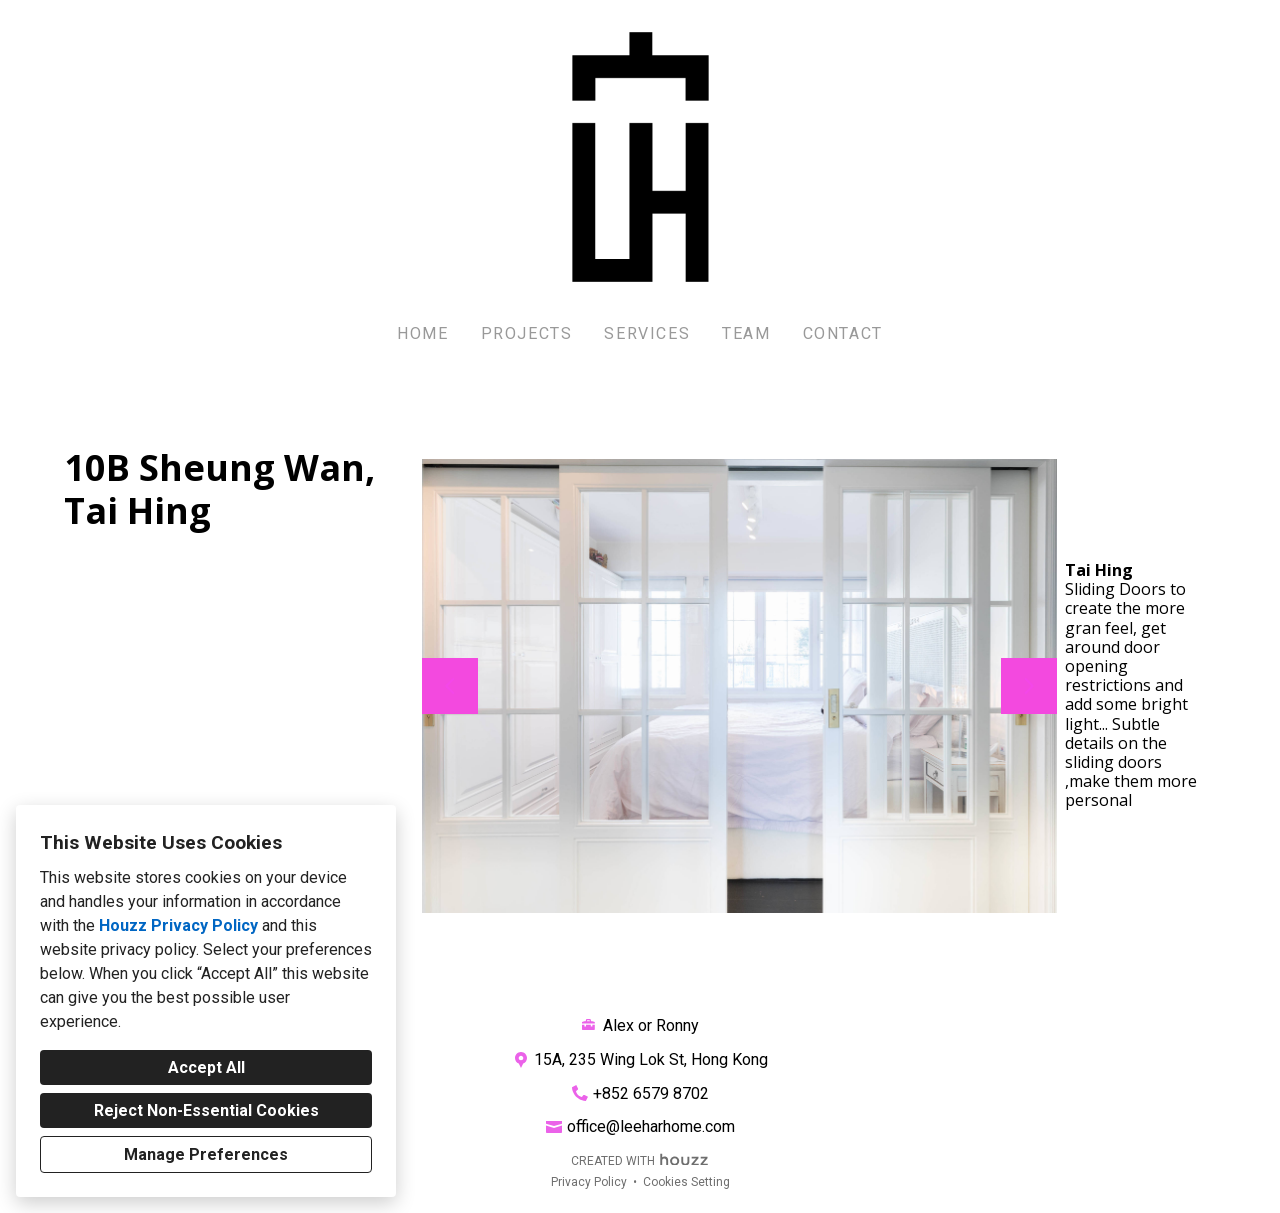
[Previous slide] (450, 686)
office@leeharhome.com (651, 1126)
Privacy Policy (589, 1182)
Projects (527, 333)
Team (746, 333)
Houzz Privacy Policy (178, 925)
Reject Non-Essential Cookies (206, 1110)
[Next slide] (1029, 686)
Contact (843, 333)
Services (647, 333)
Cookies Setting (686, 1182)
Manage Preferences (206, 1154)
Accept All (206, 1067)
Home (422, 333)
